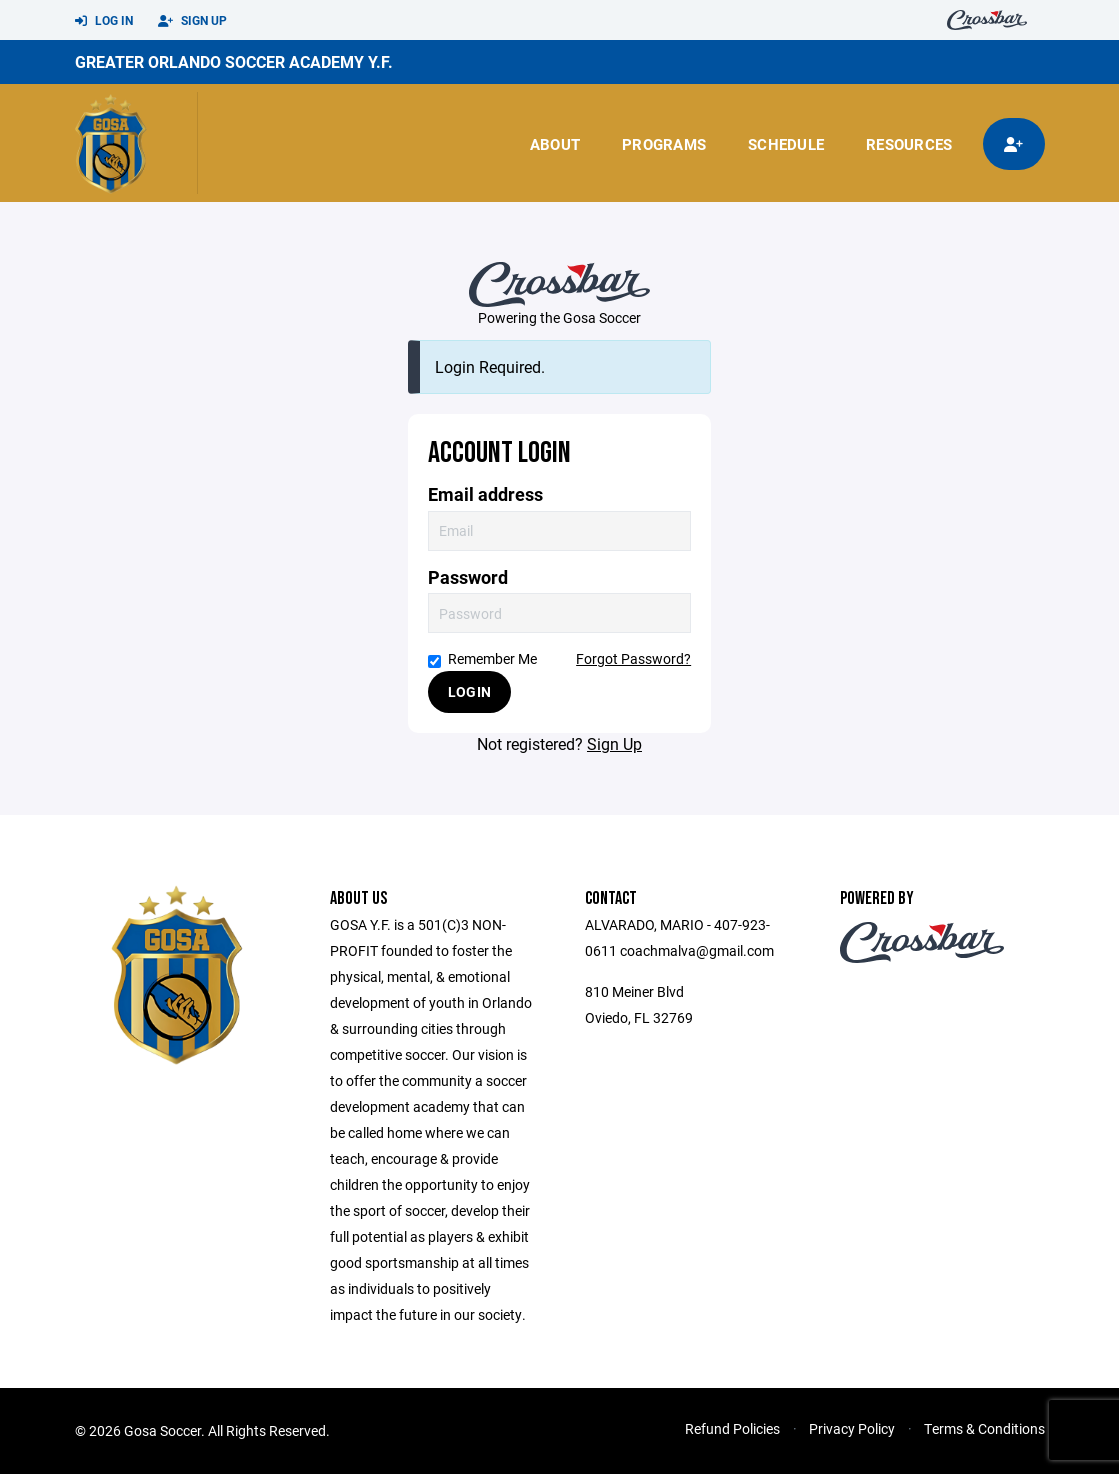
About (555, 144)
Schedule (786, 144)
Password (468, 577)
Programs (664, 144)
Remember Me (482, 658)
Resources (909, 144)
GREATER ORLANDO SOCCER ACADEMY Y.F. (234, 61)
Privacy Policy (852, 1428)
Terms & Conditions (984, 1428)
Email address (485, 494)
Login (469, 691)
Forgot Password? (633, 658)
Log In (104, 21)
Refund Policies (732, 1428)
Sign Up (192, 21)
